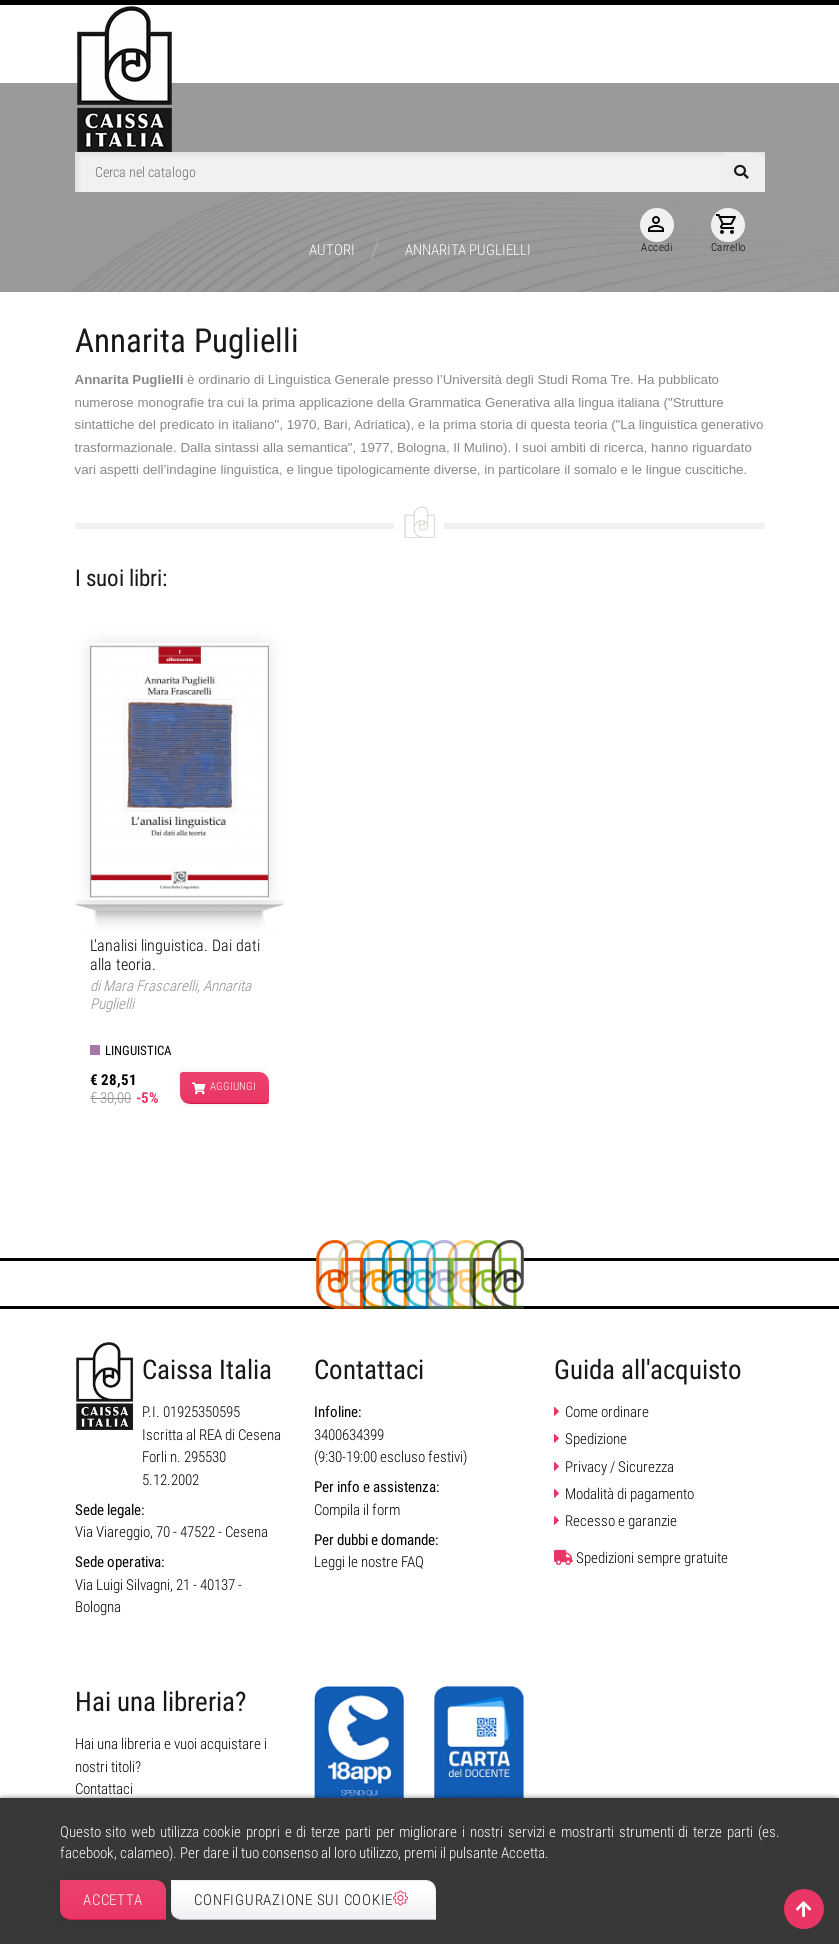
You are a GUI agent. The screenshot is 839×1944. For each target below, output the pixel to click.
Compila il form (357, 1510)
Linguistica (138, 1050)
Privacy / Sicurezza (619, 1467)
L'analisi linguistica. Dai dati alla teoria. (175, 955)
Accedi (657, 231)
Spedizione (596, 1439)
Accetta (112, 1900)
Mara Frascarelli (150, 986)
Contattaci (104, 1789)
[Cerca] (420, 172)
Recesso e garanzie (621, 1521)
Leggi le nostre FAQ (369, 1562)
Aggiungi (224, 1088)
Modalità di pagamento (629, 1494)
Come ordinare (607, 1412)
